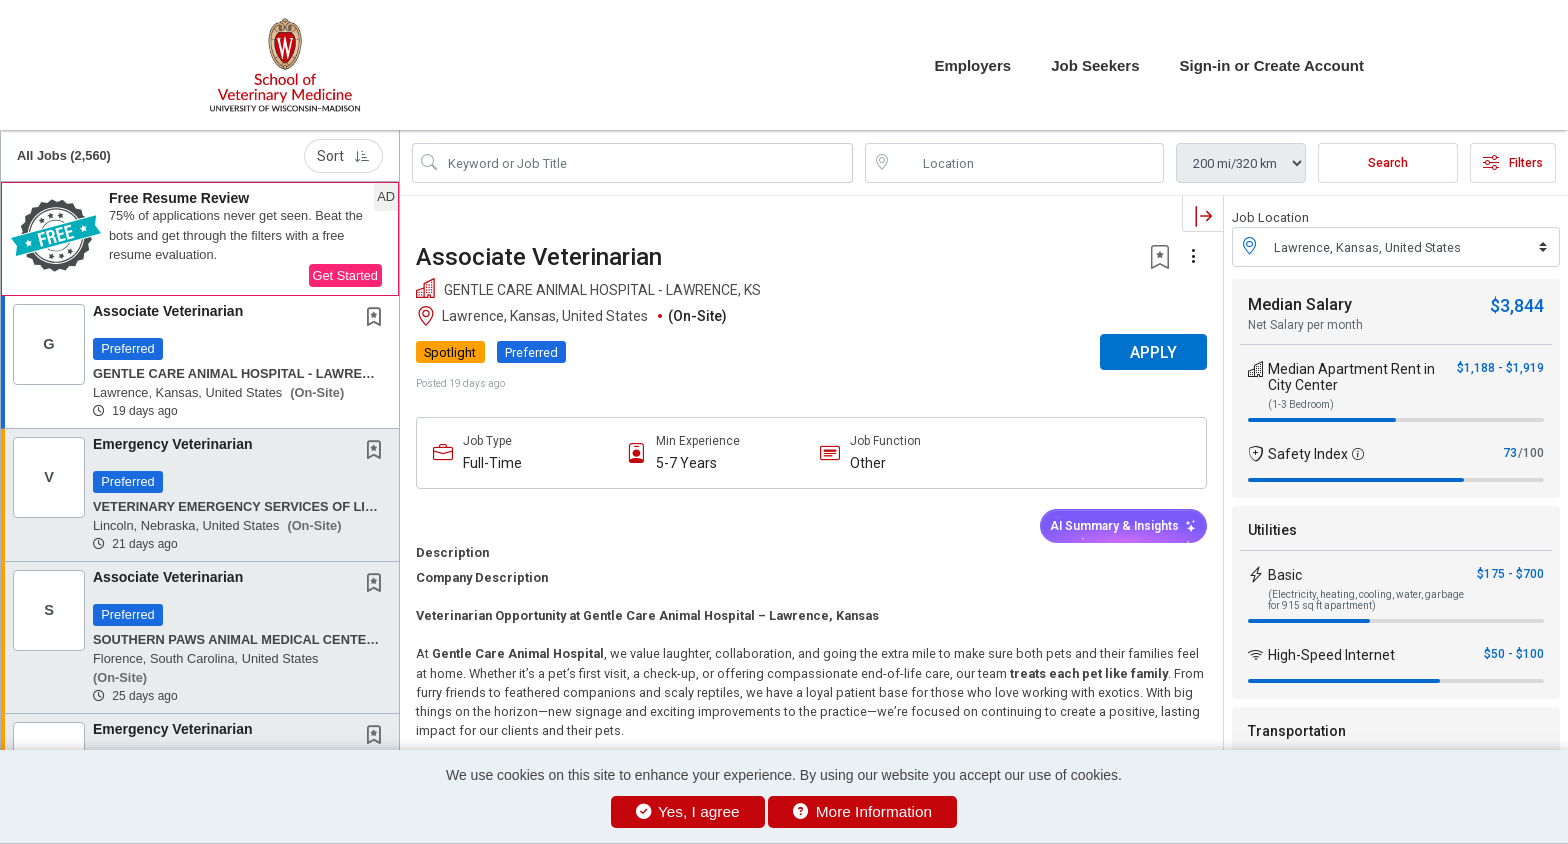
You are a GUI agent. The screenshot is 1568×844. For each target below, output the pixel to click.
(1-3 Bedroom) (1301, 404)
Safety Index (1308, 454)
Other (868, 463)
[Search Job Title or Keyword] (646, 163)
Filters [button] (1513, 163)
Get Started (345, 275)
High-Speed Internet (1331, 655)
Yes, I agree (688, 811)
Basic (1285, 575)
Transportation (1297, 731)
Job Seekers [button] (1095, 65)
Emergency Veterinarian (173, 444)
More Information (862, 811)
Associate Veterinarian (168, 311)
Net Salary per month (1305, 325)
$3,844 (1517, 305)
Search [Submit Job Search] (1388, 163)
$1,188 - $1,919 (1500, 368)
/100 (1531, 453)
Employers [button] (972, 65)
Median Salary (1300, 304)
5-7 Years (686, 463)
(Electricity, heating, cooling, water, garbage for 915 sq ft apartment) (1366, 600)
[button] (200, 239)
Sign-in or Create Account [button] (1272, 65)
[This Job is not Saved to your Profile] (378, 319)
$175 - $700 (1510, 574)
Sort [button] (343, 156)
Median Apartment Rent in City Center (1351, 377)
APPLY (1153, 352)
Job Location (1270, 217)
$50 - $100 (1514, 654)
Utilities (1272, 530)
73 (1510, 453)
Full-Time (492, 463)
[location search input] (1028, 163)
